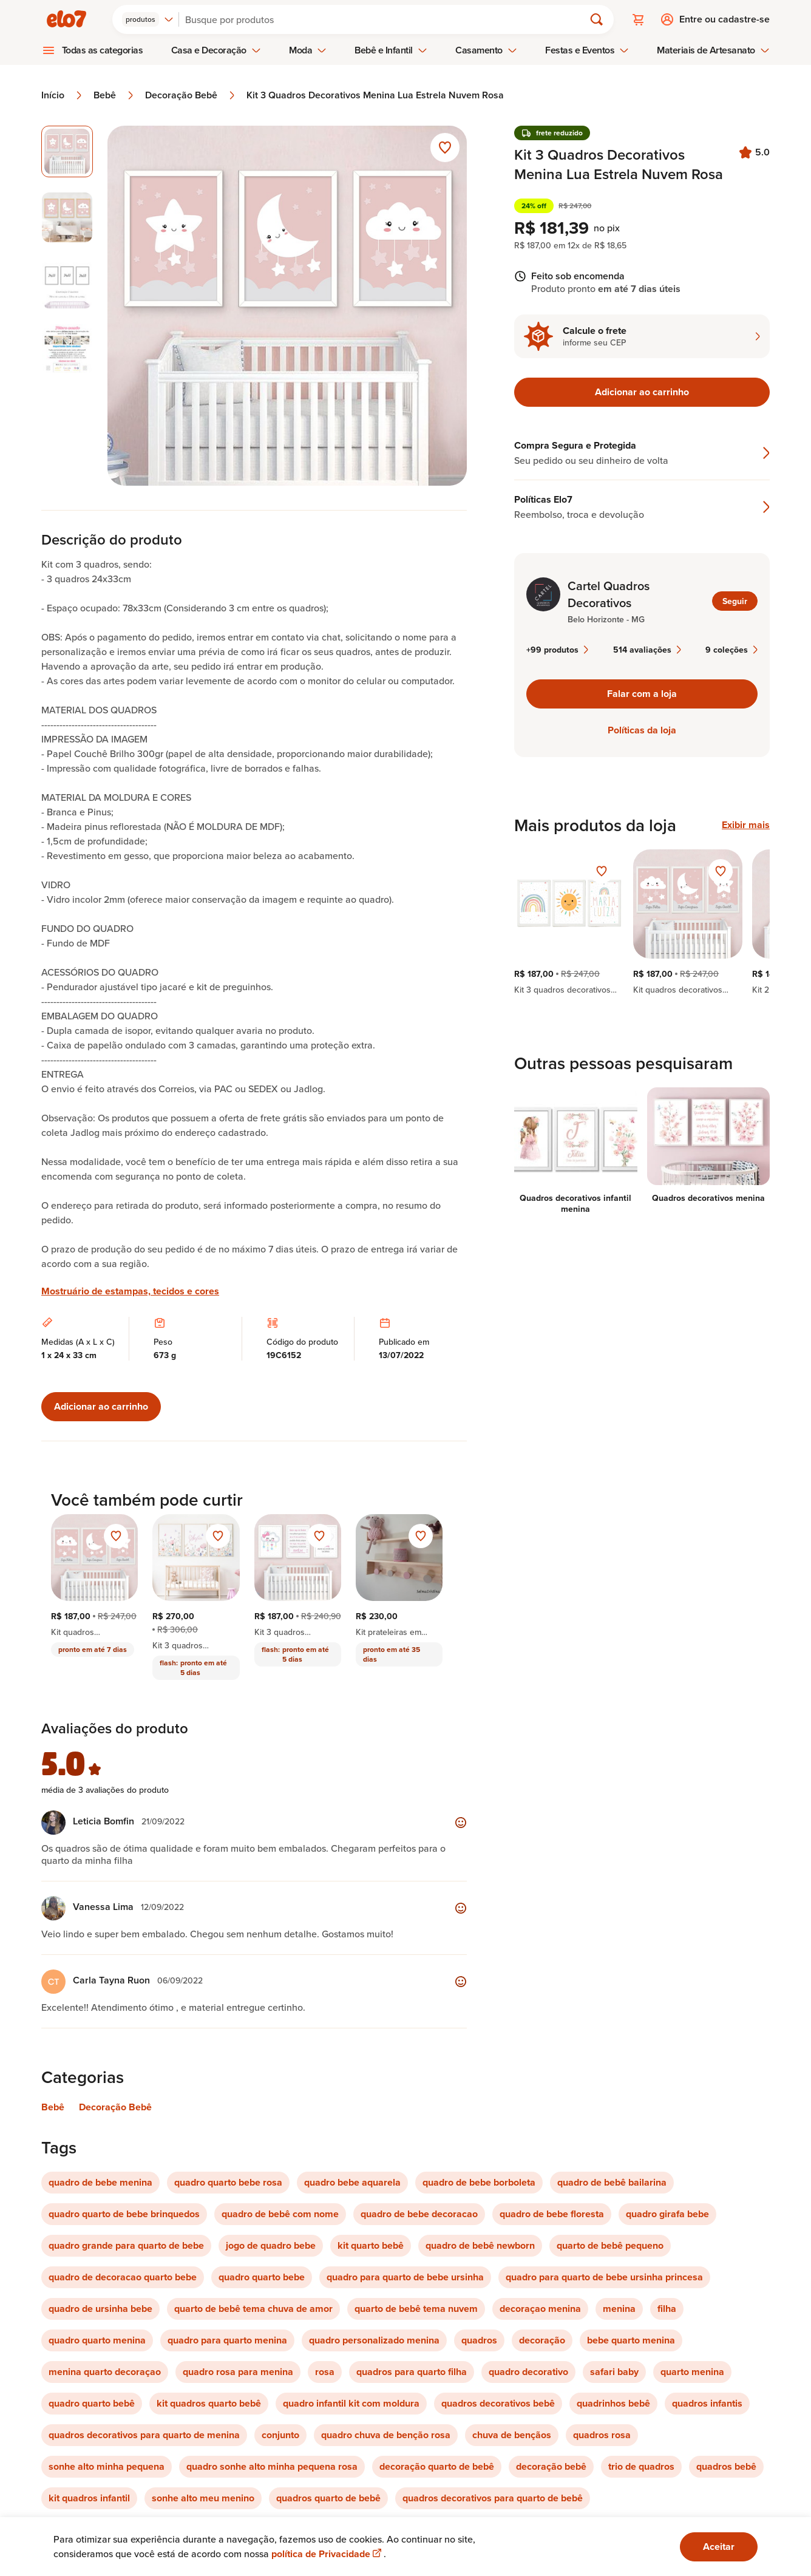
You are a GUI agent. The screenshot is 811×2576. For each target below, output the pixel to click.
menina (619, 2309)
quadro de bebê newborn (480, 2245)
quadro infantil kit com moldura (351, 2403)
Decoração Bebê (191, 95)
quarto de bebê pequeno (610, 2245)
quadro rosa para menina (238, 2372)
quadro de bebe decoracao (419, 2214)
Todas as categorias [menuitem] (102, 50)
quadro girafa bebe (667, 2214)
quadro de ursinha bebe (100, 2309)
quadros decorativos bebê (498, 2403)
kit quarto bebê (371, 2245)
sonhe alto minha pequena (107, 2466)
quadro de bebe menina (100, 2182)
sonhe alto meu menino (203, 2498)
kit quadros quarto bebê (209, 2403)
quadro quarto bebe (262, 2277)
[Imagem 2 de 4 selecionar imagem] (67, 217)
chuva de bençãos (511, 2435)
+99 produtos (557, 649)
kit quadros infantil (89, 2498)
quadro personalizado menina (374, 2340)
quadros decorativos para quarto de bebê (492, 2498)
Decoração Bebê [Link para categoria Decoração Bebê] (115, 2107)
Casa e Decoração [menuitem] (216, 50)
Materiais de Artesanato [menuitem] (713, 50)
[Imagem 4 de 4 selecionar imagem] (67, 349)
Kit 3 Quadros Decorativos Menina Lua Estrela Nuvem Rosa (375, 95)
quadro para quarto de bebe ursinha (405, 2277)
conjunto (280, 2435)
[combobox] (148, 19)
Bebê (114, 95)
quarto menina (692, 2372)
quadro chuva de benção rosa (385, 2435)
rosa (324, 2372)
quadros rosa (602, 2435)
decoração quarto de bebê (436, 2466)
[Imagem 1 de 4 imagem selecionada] (67, 151)
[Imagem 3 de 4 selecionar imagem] (67, 283)
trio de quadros (641, 2466)
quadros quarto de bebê (328, 2498)
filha (666, 2309)
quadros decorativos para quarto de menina (144, 2435)
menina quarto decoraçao (105, 2372)
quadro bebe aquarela (352, 2182)
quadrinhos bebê (613, 2403)
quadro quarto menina (97, 2340)
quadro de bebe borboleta (478, 2182)
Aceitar (719, 2547)
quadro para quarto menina (227, 2340)
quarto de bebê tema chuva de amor (253, 2309)
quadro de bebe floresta (552, 2214)
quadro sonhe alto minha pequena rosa (272, 2466)
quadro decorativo (528, 2372)
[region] (642, 922)
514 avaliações (647, 649)
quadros (479, 2340)
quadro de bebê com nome (280, 2214)
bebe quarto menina (631, 2340)
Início (62, 95)
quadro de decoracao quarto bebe (123, 2277)
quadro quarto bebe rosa (228, 2182)
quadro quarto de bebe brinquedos (124, 2214)
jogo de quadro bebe (271, 2245)
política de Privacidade (327, 2554)
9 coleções (731, 649)
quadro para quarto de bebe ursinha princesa (604, 2277)
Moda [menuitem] (308, 50)
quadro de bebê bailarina (612, 2182)
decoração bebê (551, 2466)
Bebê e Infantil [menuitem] (391, 50)
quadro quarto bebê (92, 2403)
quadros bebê (726, 2466)
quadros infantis (707, 2403)
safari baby (614, 2372)
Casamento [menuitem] (486, 50)
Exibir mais (746, 825)
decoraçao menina (540, 2309)
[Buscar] (386, 19)
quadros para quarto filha (411, 2372)
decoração (542, 2340)
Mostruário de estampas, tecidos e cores (130, 1291)
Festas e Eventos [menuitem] (587, 50)
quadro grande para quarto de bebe (126, 2245)
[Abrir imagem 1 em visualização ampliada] (287, 306)
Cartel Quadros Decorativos (609, 594)
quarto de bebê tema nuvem (416, 2309)
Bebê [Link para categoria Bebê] (52, 2107)
